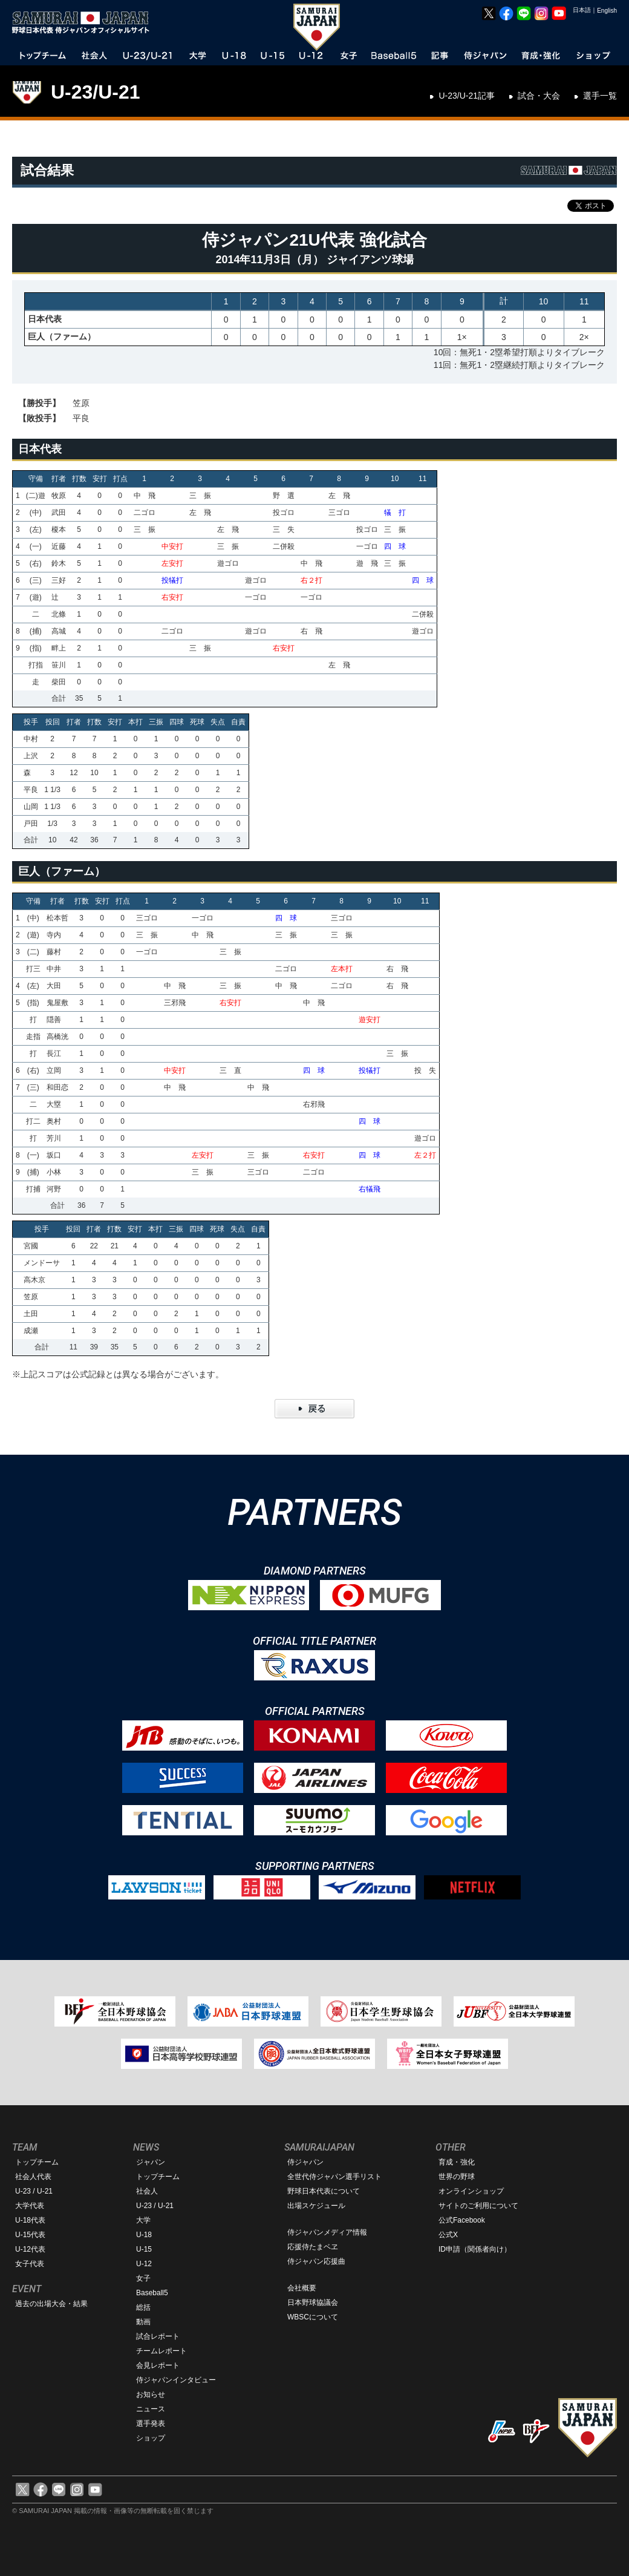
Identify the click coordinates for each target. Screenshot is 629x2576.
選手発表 (150, 2423)
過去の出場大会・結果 (51, 2303)
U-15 (144, 2249)
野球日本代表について (323, 2191)
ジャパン (150, 2162)
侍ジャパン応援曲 (316, 2261)
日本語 (582, 10)
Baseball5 (152, 2293)
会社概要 (301, 2288)
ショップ (150, 2438)
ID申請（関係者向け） (474, 2249)
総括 (143, 2307)
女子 (143, 2278)
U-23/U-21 (95, 92)
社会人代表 (33, 2176)
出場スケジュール (316, 2205)
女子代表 (29, 2264)
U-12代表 (30, 2249)
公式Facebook (461, 2220)
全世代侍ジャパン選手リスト (334, 2176)
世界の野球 (456, 2176)
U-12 (144, 2264)
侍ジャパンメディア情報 (327, 2232)
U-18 (144, 2234)
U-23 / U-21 (34, 2191)
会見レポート (158, 2365)
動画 (143, 2322)
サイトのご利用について (478, 2205)
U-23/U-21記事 (466, 95)
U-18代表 (30, 2220)
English (607, 10)
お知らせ (150, 2394)
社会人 (147, 2191)
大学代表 (29, 2205)
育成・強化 (456, 2162)
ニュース (150, 2409)
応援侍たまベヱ (312, 2247)
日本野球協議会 (312, 2302)
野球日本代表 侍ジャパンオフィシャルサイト (84, 22)
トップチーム (37, 2162)
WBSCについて (312, 2317)
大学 (143, 2220)
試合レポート (158, 2336)
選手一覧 (600, 95)
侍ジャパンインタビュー (176, 2380)
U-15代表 (30, 2234)
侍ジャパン (305, 2162)
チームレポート (161, 2351)
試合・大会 (539, 95)
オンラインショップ (471, 2191)
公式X (448, 2234)
